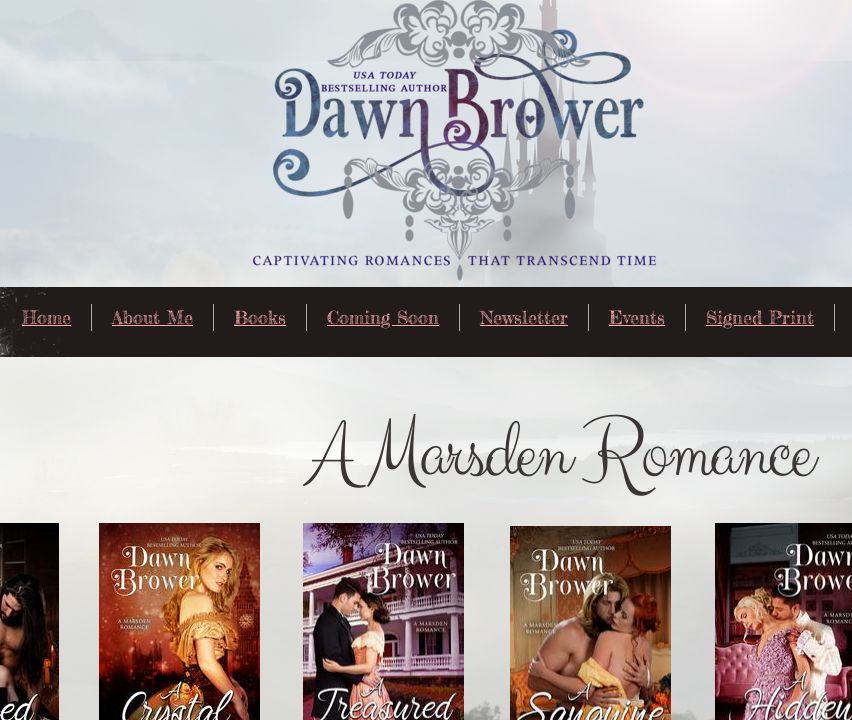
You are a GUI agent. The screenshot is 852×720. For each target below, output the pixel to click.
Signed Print (760, 317)
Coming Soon (383, 317)
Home (46, 317)
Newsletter (524, 317)
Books (260, 317)
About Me (152, 317)
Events (637, 317)
